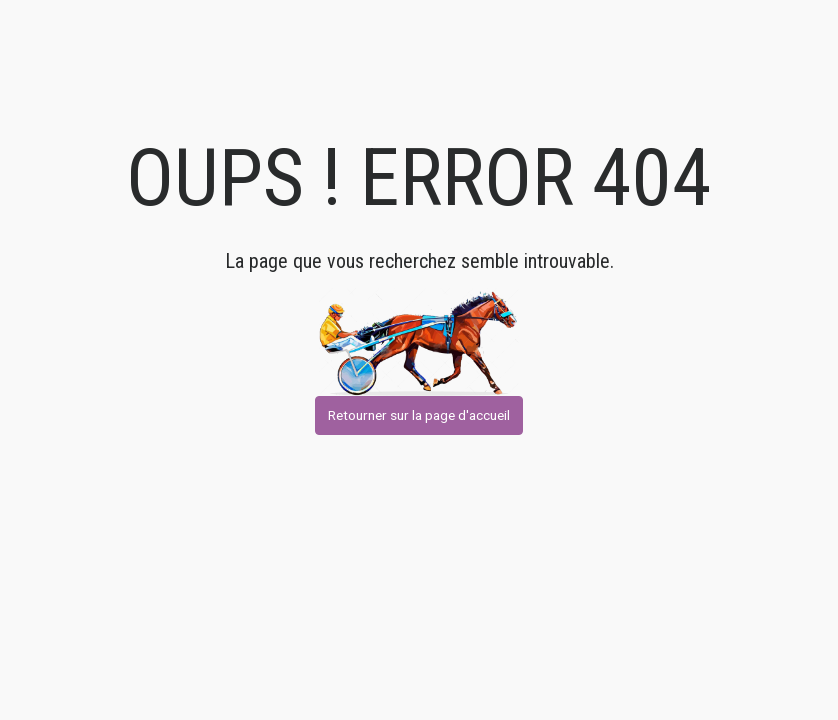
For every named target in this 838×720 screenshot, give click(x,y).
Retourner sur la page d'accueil (419, 415)
